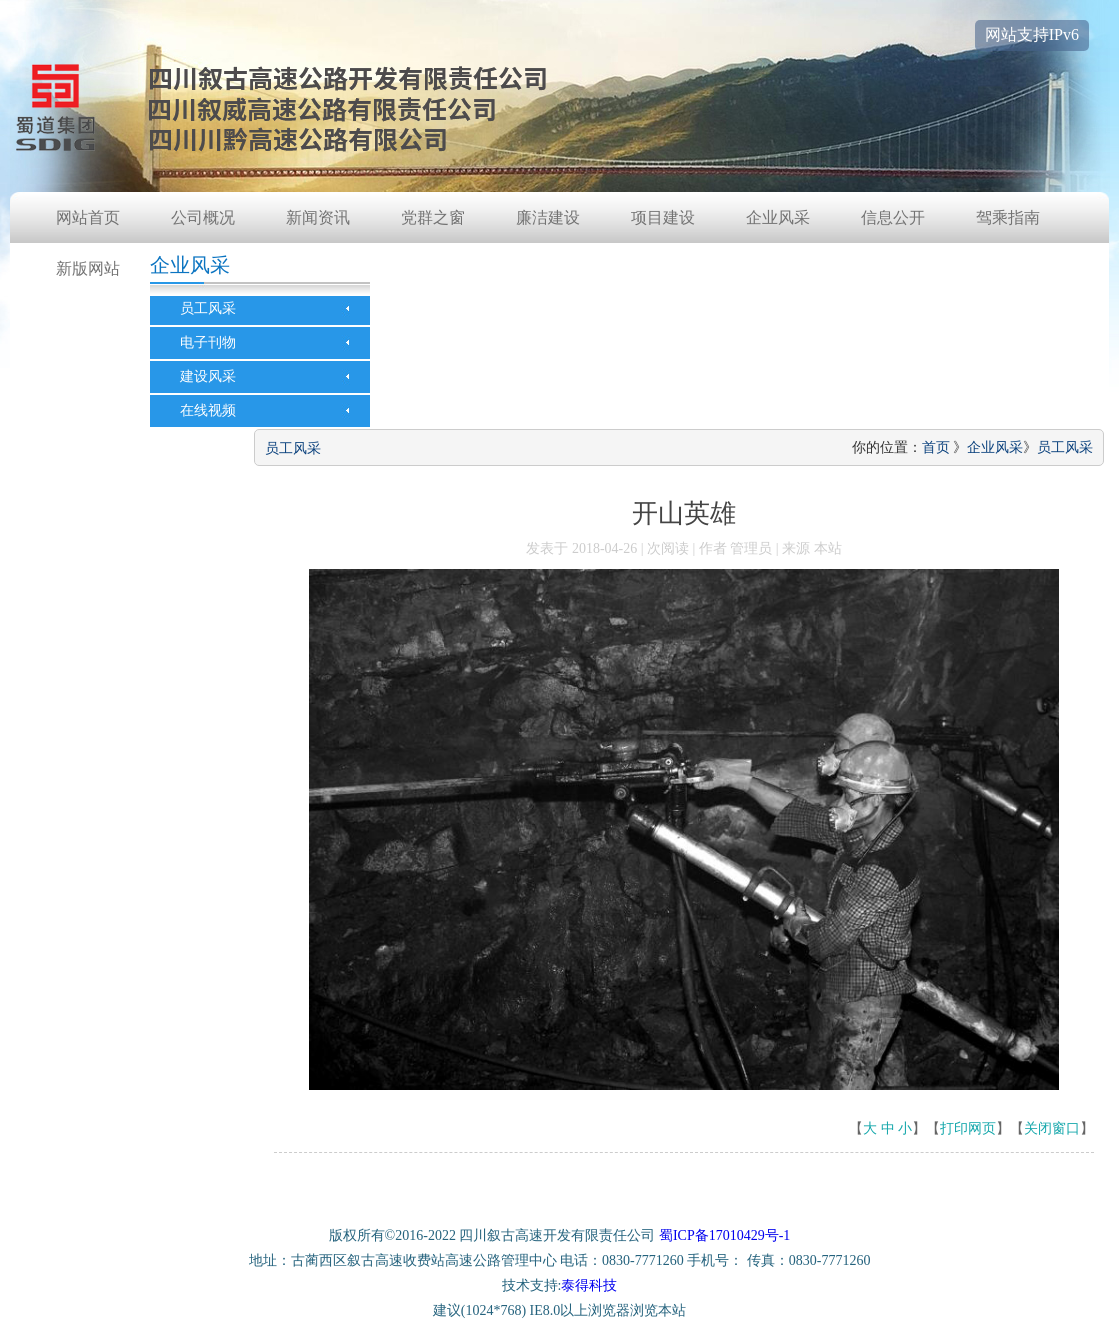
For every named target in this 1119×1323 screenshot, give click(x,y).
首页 (936, 447)
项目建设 (663, 217)
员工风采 (208, 308)
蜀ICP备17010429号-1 (724, 1235)
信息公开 (893, 217)
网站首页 (88, 217)
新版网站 (88, 268)
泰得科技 (589, 1285)
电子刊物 (208, 342)
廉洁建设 (548, 217)
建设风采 (208, 376)
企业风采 (778, 217)
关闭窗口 (1052, 1128)
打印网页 (968, 1128)
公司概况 (203, 217)
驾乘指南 (1008, 217)
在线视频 (208, 410)
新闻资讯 (318, 217)
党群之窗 (433, 217)
